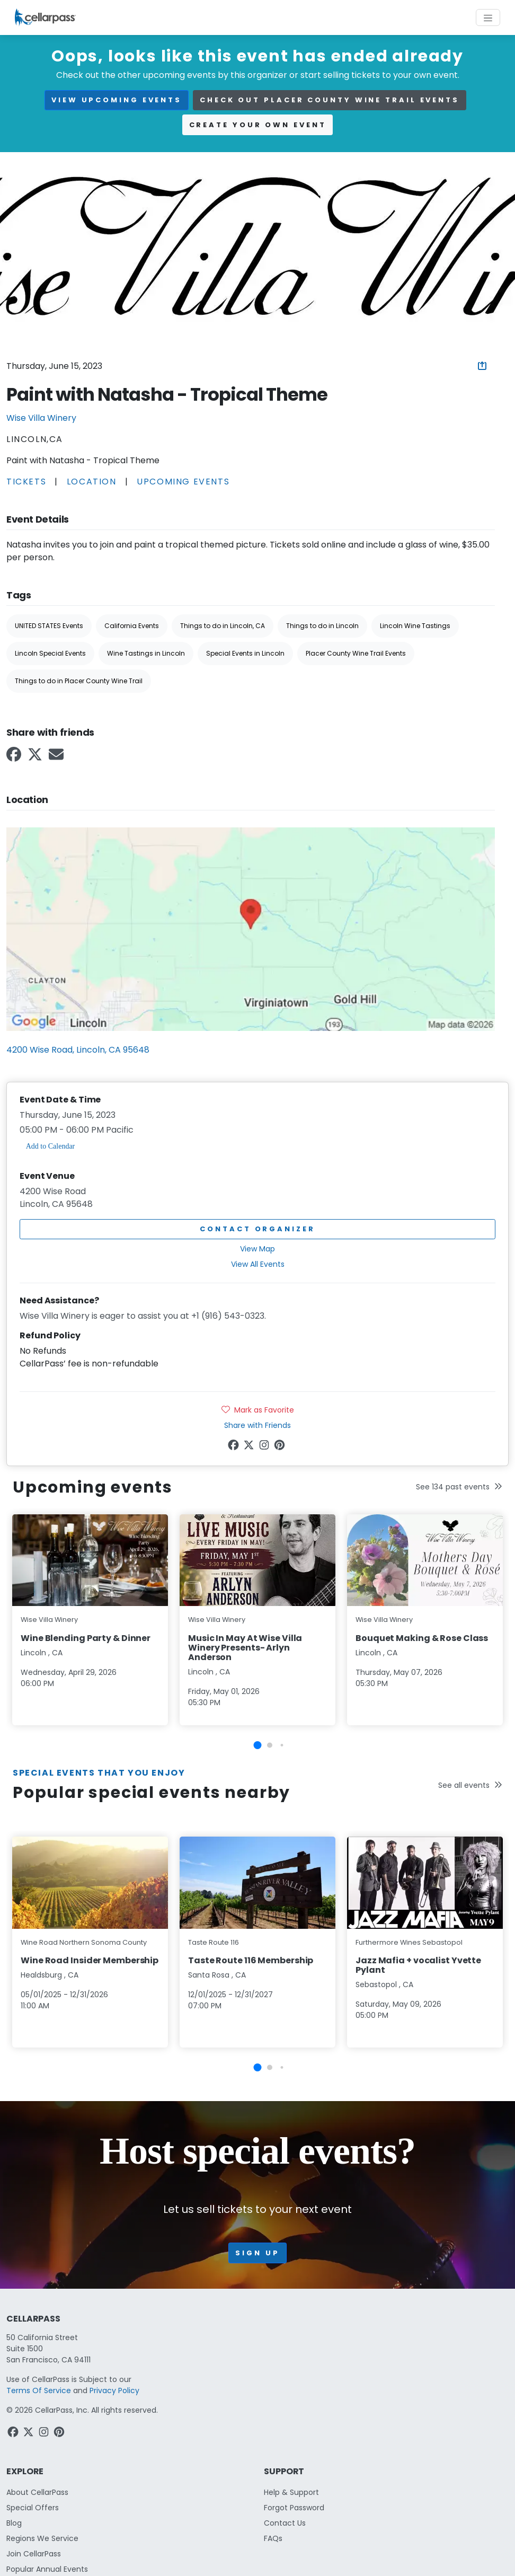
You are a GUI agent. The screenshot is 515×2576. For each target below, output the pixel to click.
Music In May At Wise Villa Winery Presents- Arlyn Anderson (245, 1647)
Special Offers (32, 2507)
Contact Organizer (257, 1229)
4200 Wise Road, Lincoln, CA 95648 (77, 1050)
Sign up (257, 2253)
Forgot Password (294, 2507)
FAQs (273, 2538)
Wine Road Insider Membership (89, 1960)
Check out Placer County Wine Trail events (329, 100)
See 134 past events (459, 1486)
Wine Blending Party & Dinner (85, 1638)
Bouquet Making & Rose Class (422, 1638)
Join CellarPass (33, 2553)
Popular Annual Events (47, 2569)
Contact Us (285, 2523)
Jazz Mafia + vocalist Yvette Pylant (418, 1965)
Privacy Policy (114, 2390)
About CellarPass (37, 2492)
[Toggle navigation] (488, 17)
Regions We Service (42, 2538)
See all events (470, 1785)
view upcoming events (116, 100)
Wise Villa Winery (41, 418)
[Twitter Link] (36, 758)
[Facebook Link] (14, 758)
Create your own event (257, 125)
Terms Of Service (38, 2390)
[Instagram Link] (265, 1447)
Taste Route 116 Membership (250, 1960)
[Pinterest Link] (280, 1447)
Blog (14, 2523)
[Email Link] (57, 758)
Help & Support (291, 2492)
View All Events (258, 1264)
